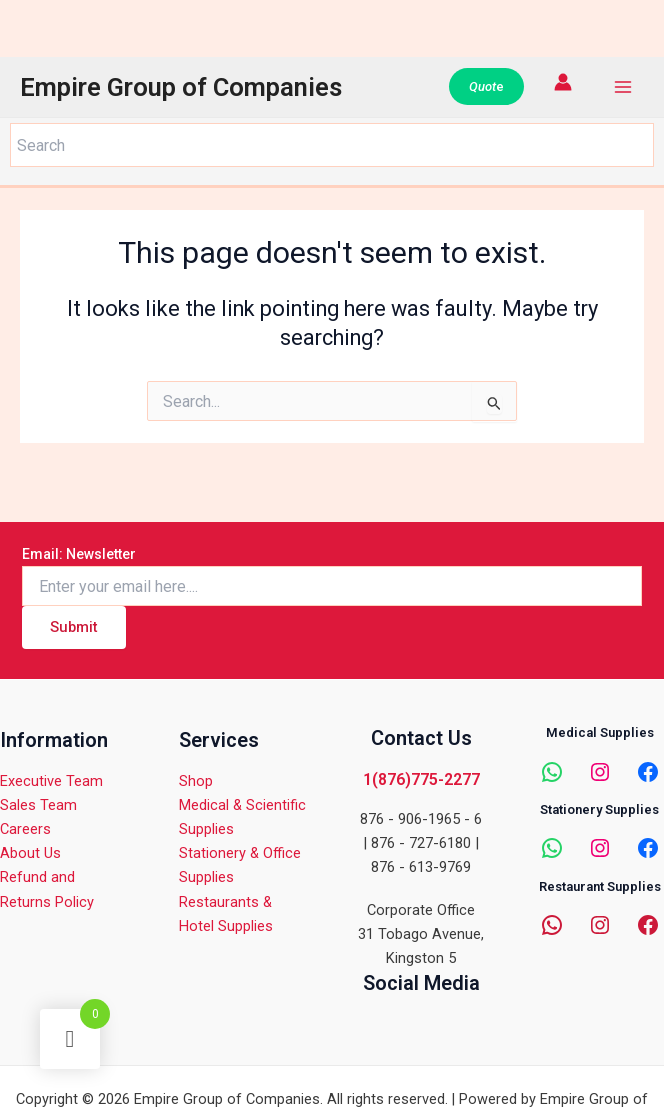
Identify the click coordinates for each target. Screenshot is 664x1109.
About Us (30, 853)
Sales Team (38, 805)
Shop (196, 781)
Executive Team (51, 781)
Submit (74, 627)
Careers (25, 829)
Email (79, 554)
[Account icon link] (563, 82)
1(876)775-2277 (421, 779)
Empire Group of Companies (181, 87)
